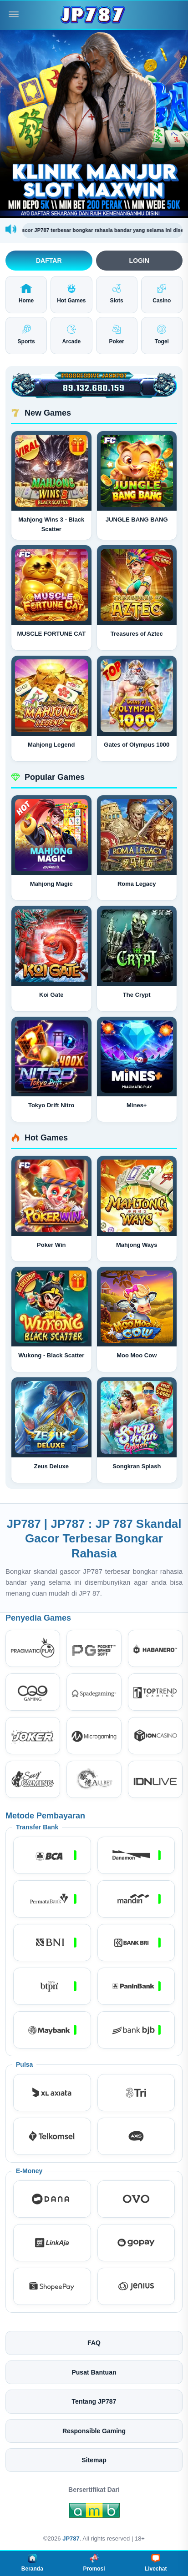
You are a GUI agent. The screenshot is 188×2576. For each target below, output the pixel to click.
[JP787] (94, 15)
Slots (116, 294)
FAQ (94, 2342)
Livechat (156, 2563)
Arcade (71, 335)
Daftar (49, 260)
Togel (162, 335)
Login (139, 260)
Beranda (32, 2563)
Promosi (94, 2563)
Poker (116, 335)
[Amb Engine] (94, 2512)
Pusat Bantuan (93, 2372)
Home (26, 294)
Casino (161, 294)
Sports (26, 335)
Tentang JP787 (94, 2401)
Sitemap (93, 2460)
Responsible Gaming (94, 2431)
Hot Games (71, 294)
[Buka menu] (13, 14)
